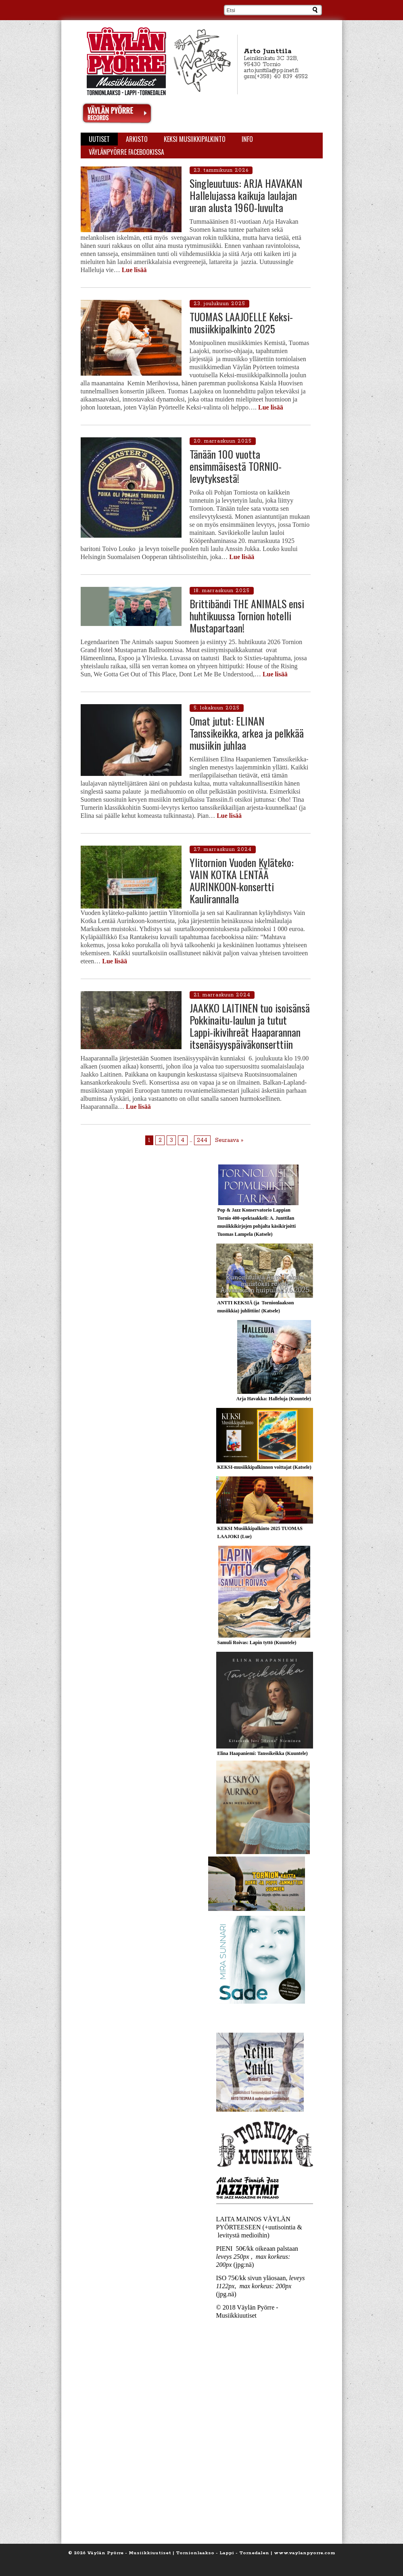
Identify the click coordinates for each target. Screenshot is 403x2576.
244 (202, 1140)
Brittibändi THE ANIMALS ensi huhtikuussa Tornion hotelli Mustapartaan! (247, 616)
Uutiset (99, 139)
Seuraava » (229, 1140)
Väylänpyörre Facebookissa (126, 152)
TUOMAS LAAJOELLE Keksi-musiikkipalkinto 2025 (241, 323)
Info (247, 139)
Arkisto (137, 139)
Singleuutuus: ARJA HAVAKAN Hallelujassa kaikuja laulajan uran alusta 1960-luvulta (246, 195)
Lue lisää (134, 269)
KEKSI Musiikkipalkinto (195, 139)
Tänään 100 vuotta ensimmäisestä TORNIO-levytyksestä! (236, 466)
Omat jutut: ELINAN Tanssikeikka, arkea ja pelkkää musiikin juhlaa (247, 733)
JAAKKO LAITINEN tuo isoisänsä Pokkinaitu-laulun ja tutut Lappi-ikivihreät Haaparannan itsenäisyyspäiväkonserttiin (250, 1026)
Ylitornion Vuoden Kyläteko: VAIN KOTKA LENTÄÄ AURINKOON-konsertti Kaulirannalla (242, 880)
